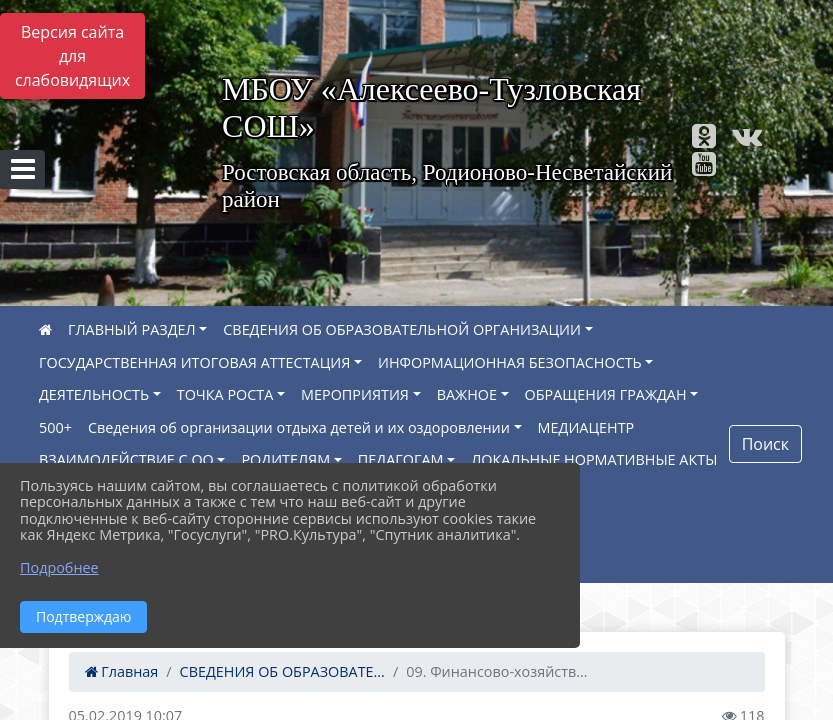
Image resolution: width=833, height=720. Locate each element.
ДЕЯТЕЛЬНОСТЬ (94, 394)
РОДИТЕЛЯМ (285, 459)
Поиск (765, 444)
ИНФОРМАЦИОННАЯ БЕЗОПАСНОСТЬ (510, 362)
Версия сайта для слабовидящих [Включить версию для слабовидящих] (72, 56)
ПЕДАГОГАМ (401, 459)
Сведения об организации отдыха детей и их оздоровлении (299, 427)
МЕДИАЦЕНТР (586, 427)
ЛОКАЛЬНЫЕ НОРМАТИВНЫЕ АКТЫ (594, 459)
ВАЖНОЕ (467, 394)
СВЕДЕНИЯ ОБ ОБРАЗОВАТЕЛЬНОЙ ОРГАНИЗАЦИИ (402, 329)
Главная (122, 671)
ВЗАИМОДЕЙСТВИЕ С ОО (126, 459)
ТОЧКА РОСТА (225, 394)
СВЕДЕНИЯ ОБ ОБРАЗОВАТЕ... (282, 671)
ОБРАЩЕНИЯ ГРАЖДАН (606, 394)
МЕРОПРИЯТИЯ (355, 394)
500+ (55, 427)
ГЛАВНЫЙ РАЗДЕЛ (132, 329)
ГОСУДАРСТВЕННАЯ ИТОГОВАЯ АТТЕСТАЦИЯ (194, 362)
